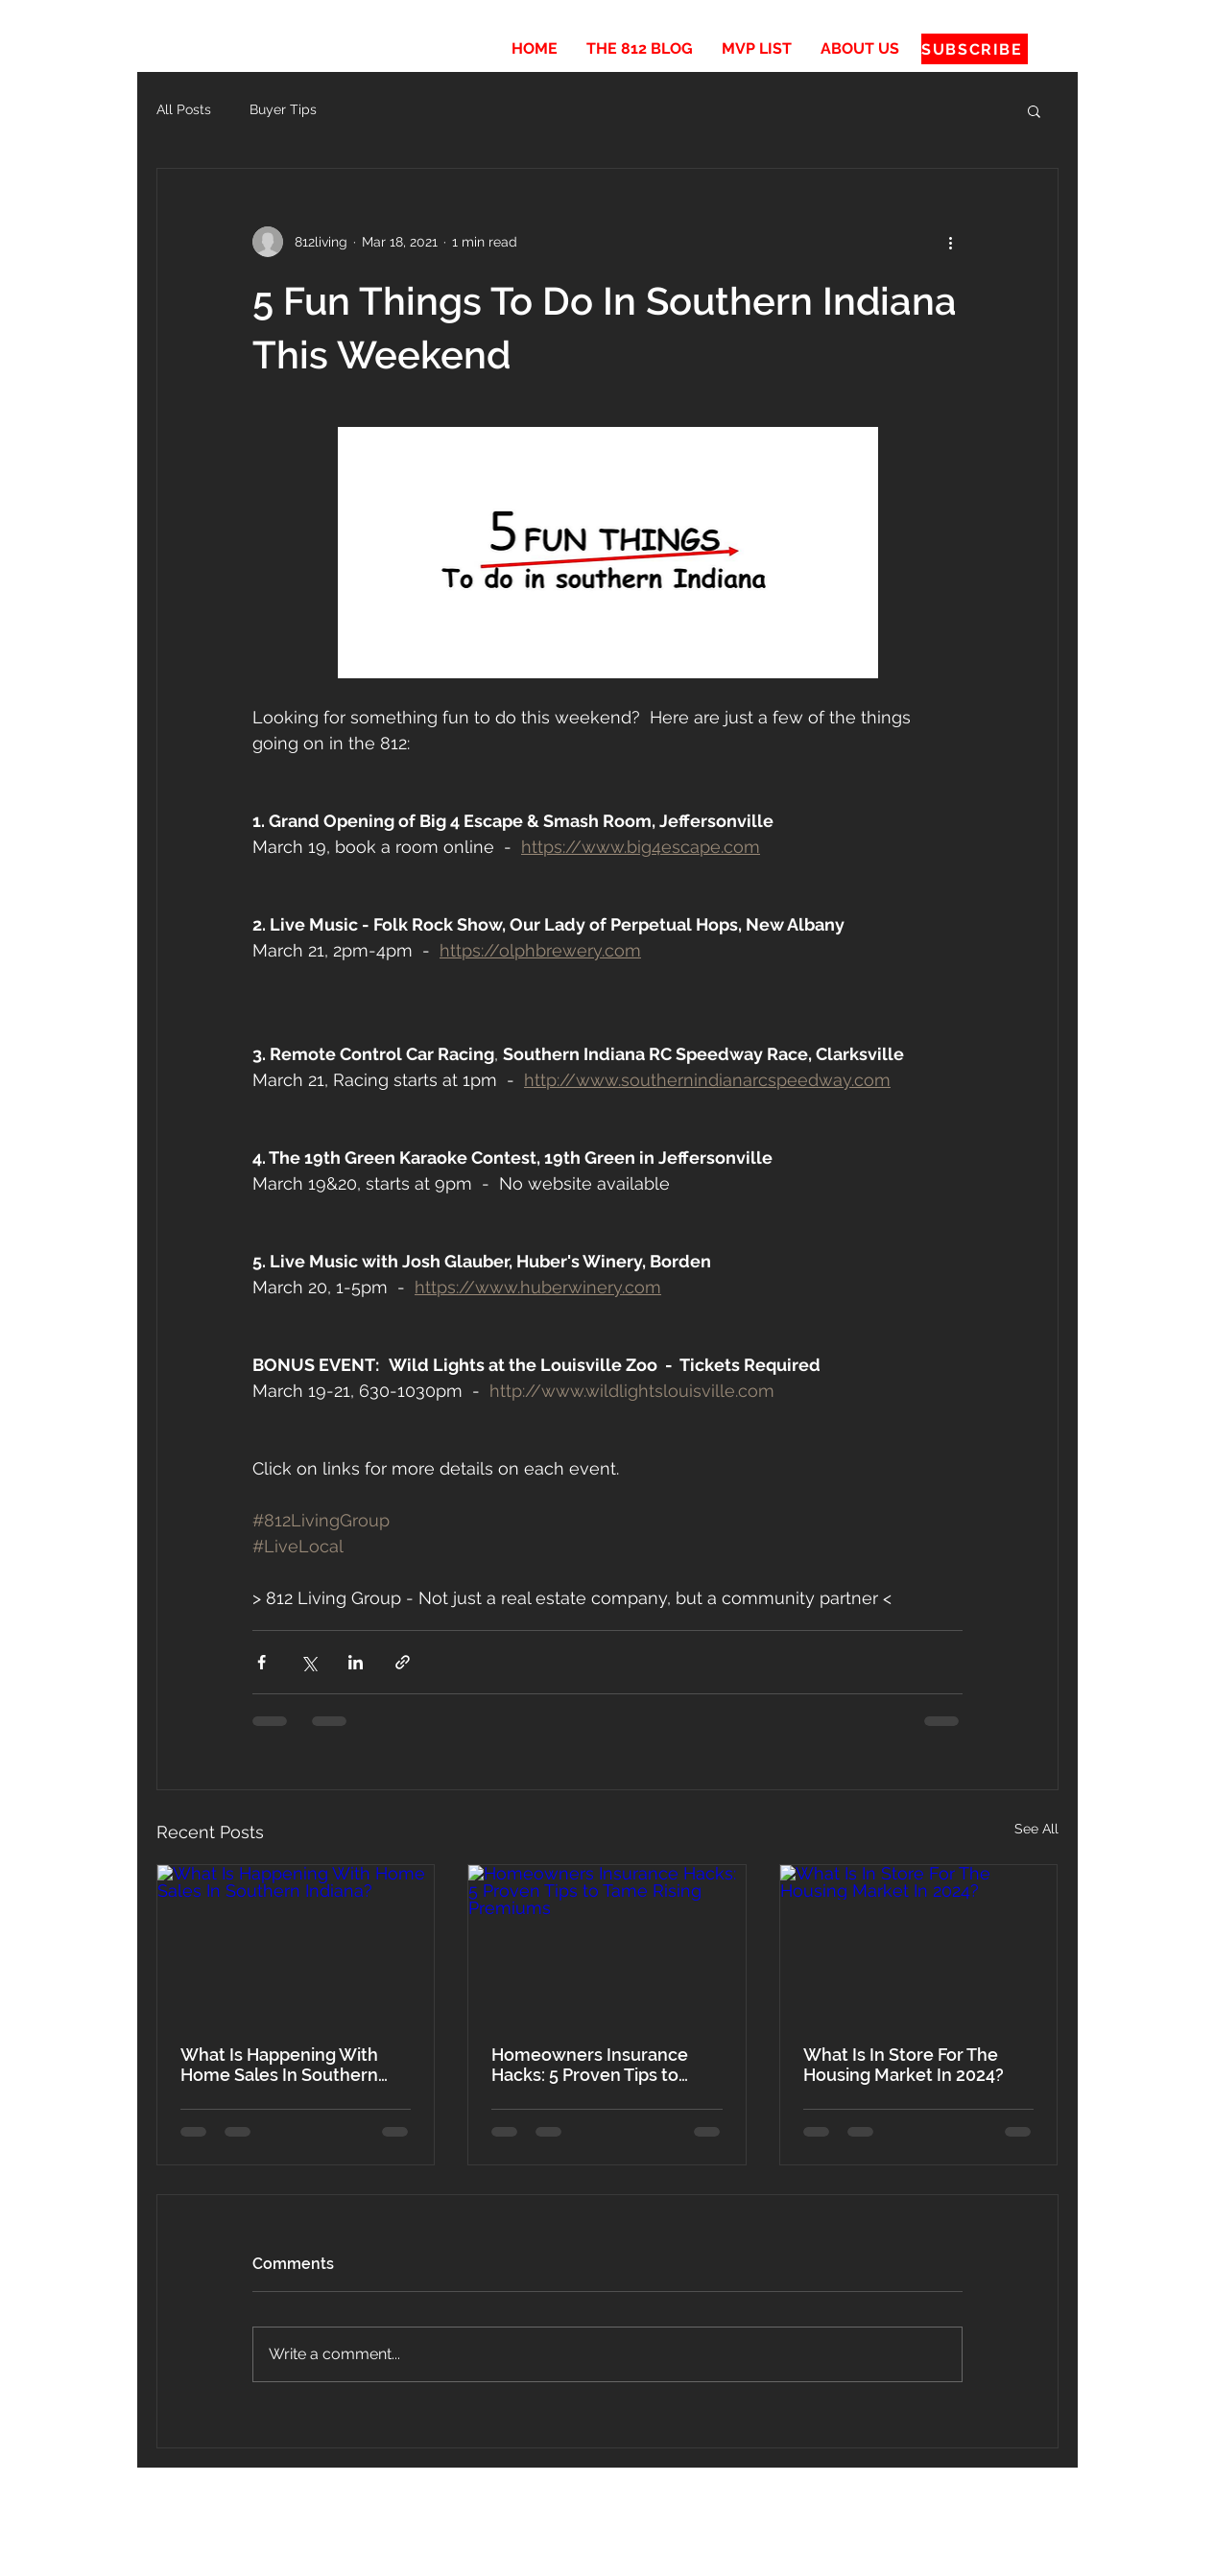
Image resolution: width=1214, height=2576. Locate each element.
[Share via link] (402, 1662)
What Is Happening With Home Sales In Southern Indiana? (279, 2064)
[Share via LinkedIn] (355, 1662)
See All (1036, 1828)
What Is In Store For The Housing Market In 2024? (903, 2064)
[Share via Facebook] (261, 1662)
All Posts (183, 109)
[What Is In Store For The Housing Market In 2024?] (919, 1943)
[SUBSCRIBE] (974, 49)
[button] (1034, 110)
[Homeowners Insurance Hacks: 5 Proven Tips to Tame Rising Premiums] (607, 1943)
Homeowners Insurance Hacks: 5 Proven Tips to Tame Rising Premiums (589, 2064)
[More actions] (951, 241)
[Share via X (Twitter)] (308, 1662)
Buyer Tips (283, 109)
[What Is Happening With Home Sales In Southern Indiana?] (296, 1943)
